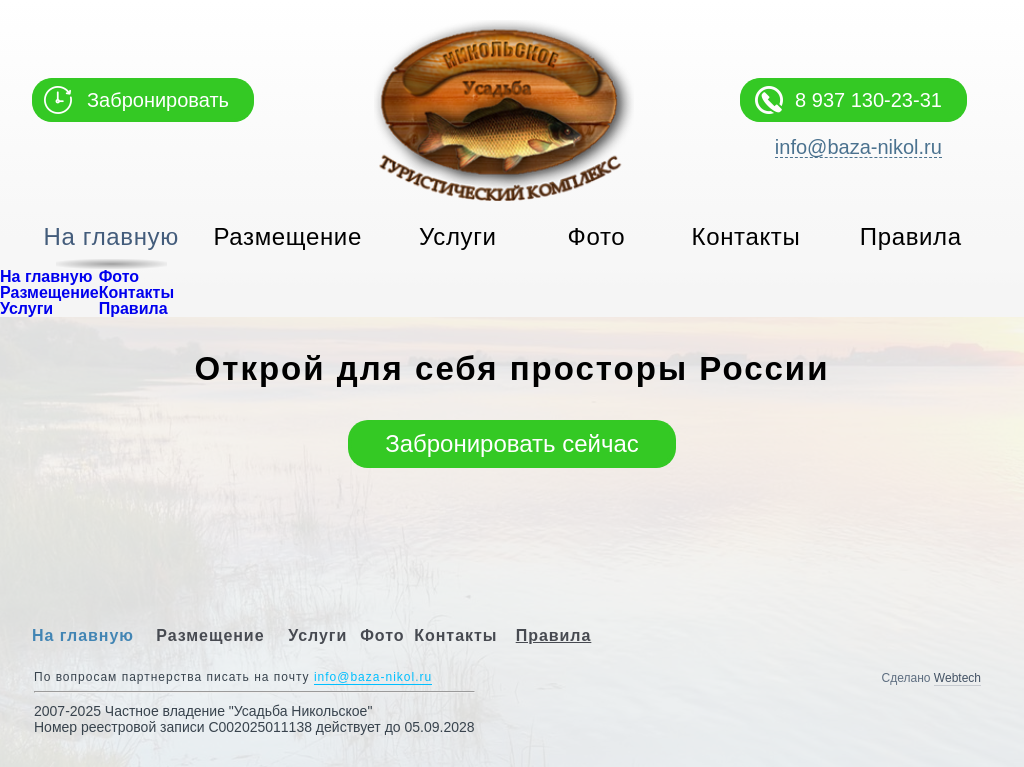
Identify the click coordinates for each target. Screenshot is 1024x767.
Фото (597, 236)
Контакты (746, 236)
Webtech (957, 678)
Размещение (288, 236)
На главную (111, 236)
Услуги (458, 236)
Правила (911, 236)
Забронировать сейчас (512, 443)
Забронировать (158, 100)
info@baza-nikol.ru (858, 147)
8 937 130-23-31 (868, 100)
